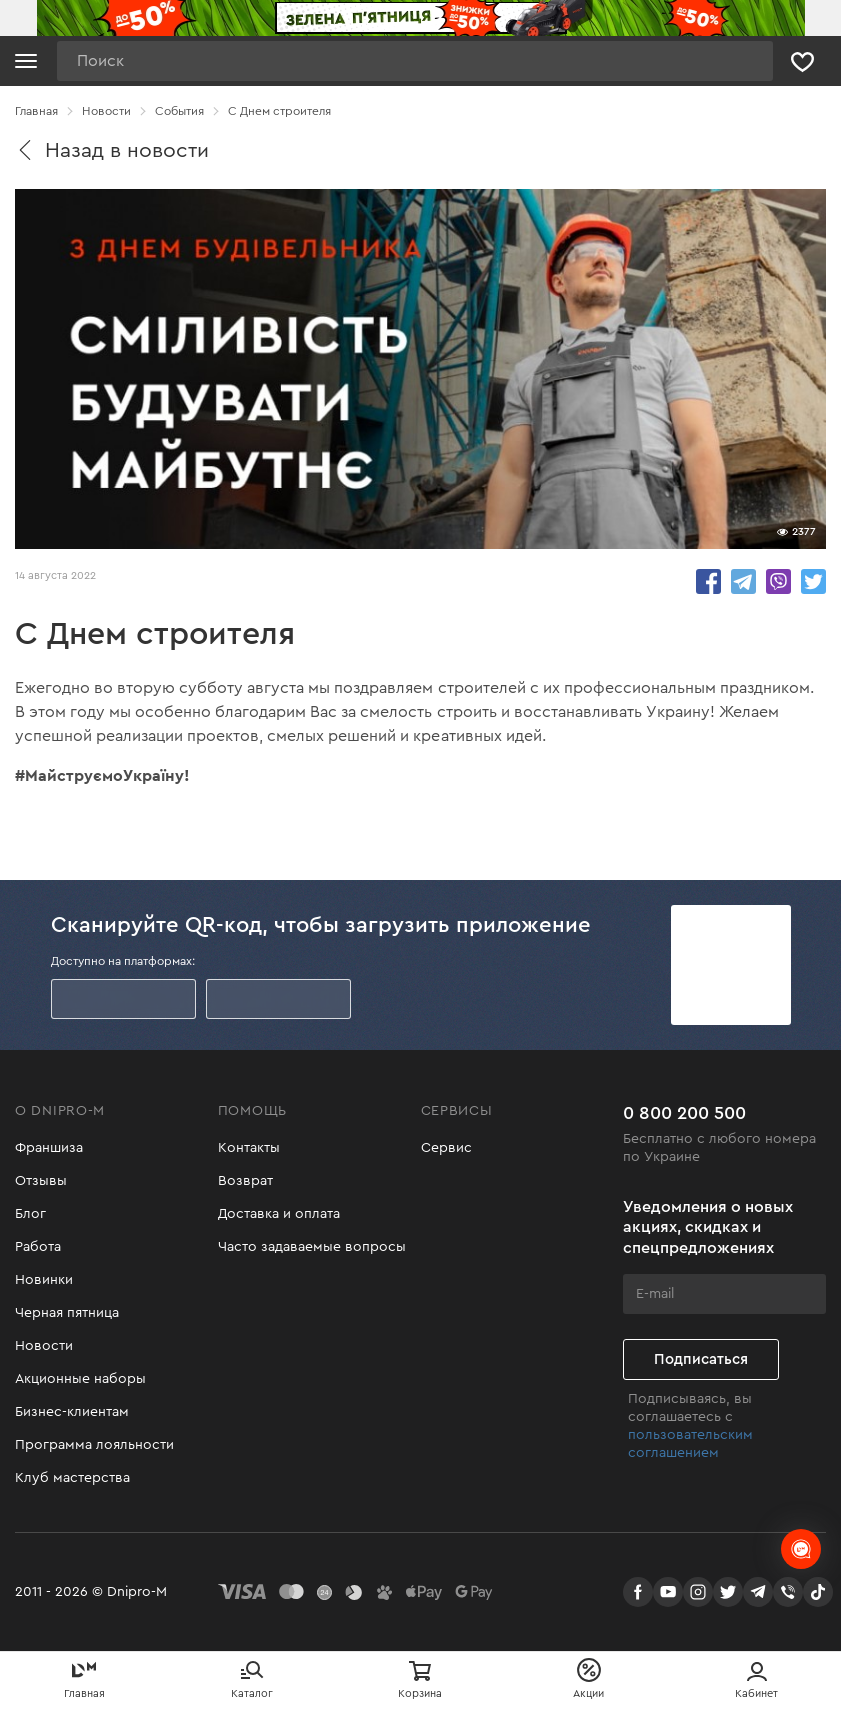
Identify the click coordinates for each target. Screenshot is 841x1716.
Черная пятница (67, 1313)
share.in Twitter (813, 581)
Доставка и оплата (279, 1214)
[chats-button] (801, 1549)
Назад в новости (112, 150)
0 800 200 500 (684, 1113)
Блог (30, 1214)
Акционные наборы (80, 1379)
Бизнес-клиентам (72, 1412)
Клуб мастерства (72, 1478)
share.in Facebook (708, 581)
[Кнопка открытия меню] (26, 61)
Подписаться (701, 1359)
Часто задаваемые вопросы (312, 1247)
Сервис (446, 1148)
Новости (44, 1346)
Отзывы (41, 1181)
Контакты (249, 1148)
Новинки (44, 1280)
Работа (38, 1247)
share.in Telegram (743, 581)
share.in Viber (778, 581)
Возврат (245, 1181)
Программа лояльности (94, 1445)
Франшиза (49, 1148)
